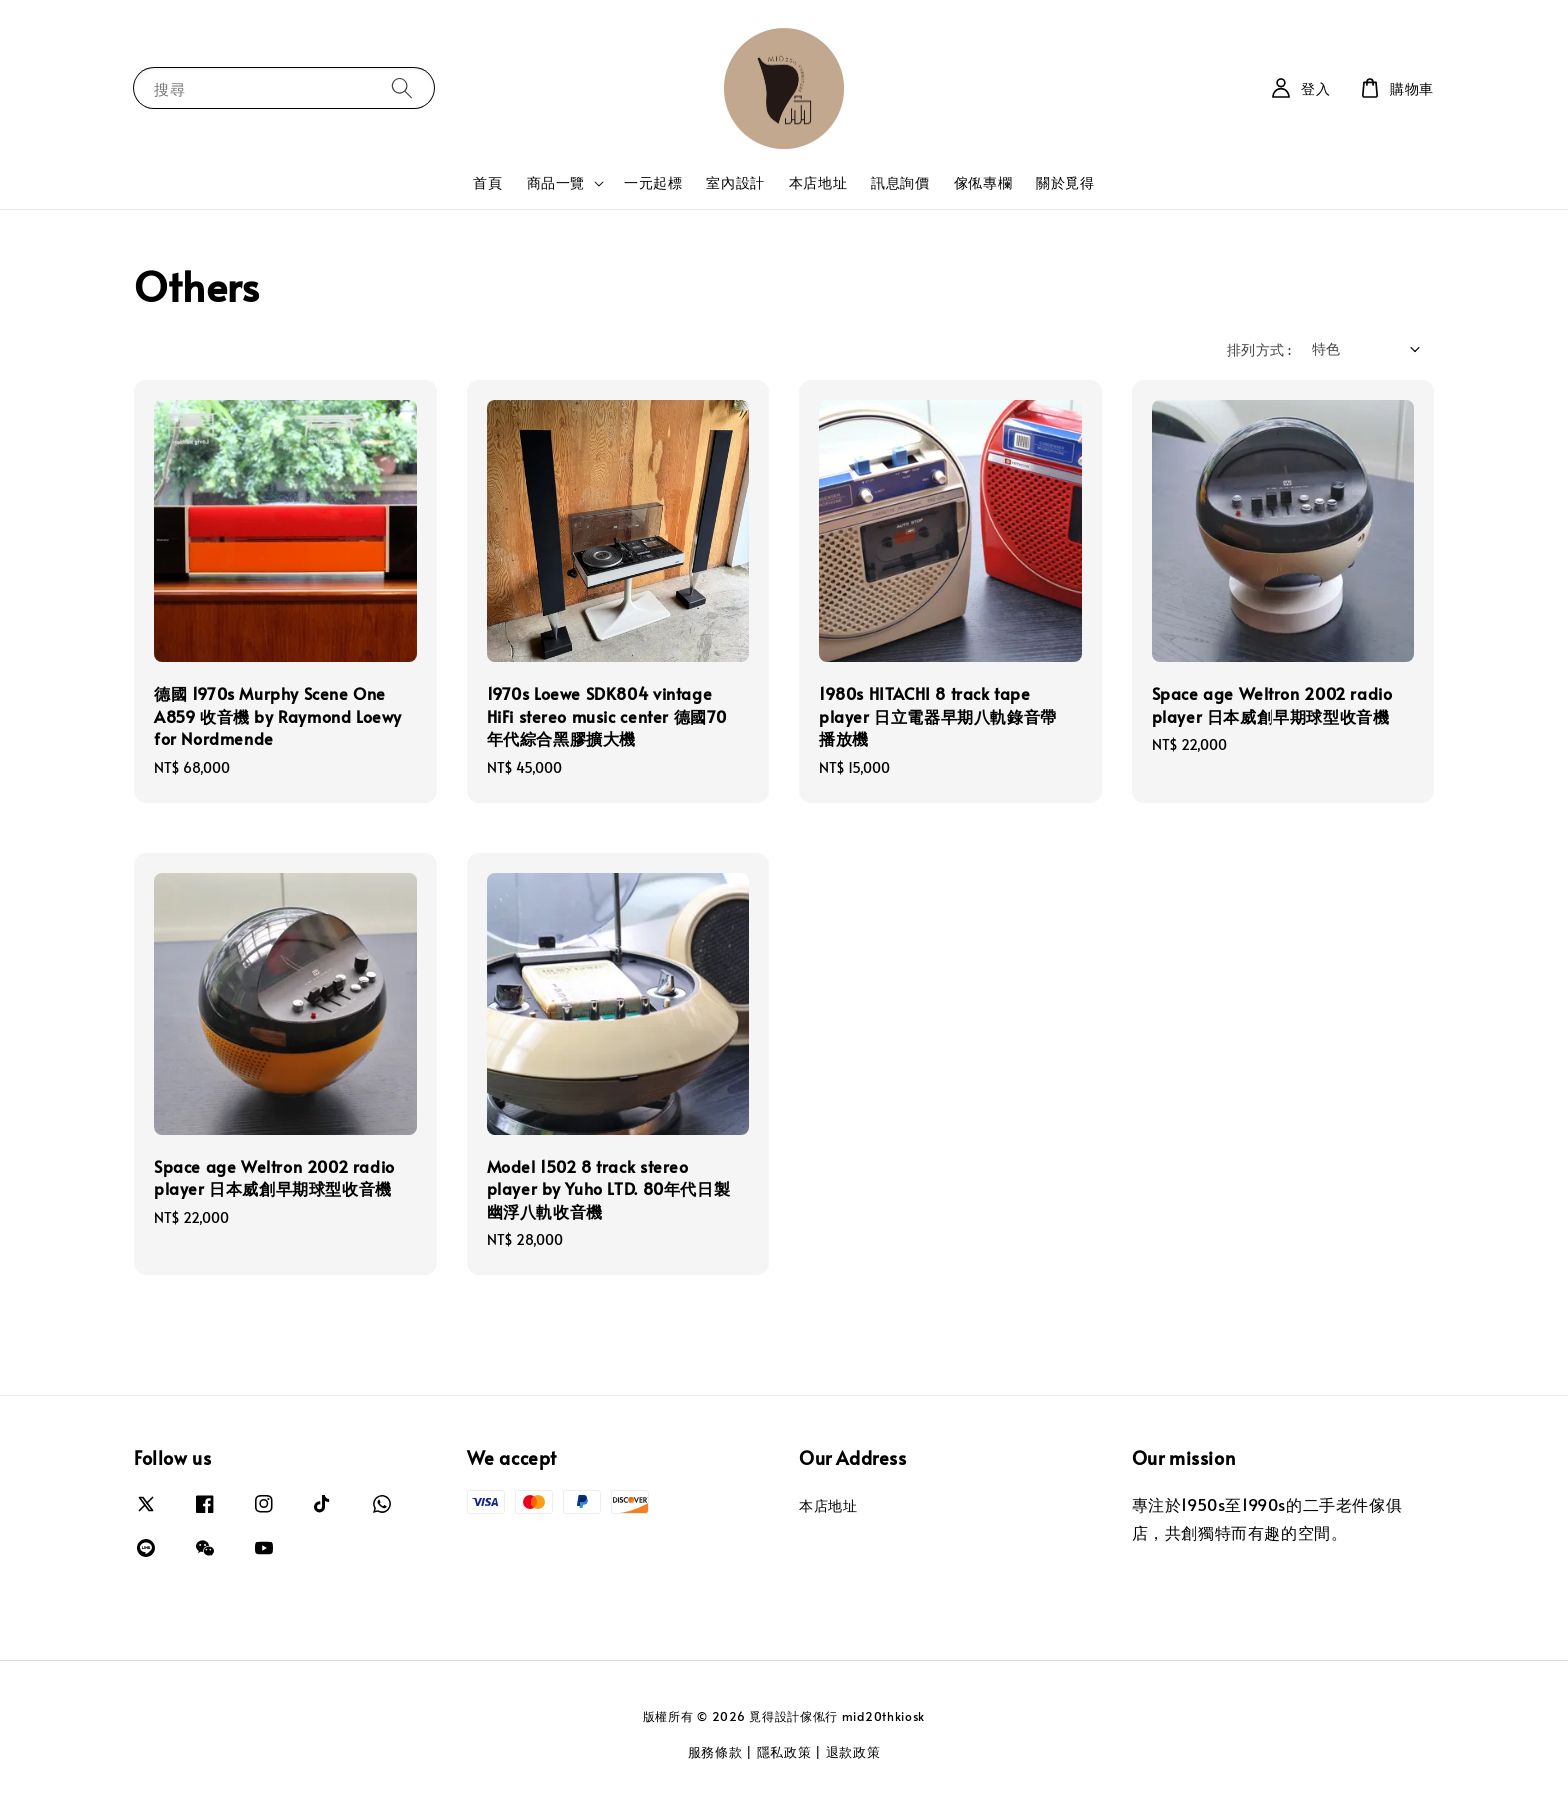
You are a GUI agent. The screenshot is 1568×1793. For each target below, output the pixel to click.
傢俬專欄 (983, 182)
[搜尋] (402, 87)
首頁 (487, 182)
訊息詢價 (900, 182)
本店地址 (818, 182)
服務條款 (715, 1752)
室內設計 (735, 182)
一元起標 (653, 182)
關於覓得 (1065, 182)
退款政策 (853, 1752)
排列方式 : (1259, 349)
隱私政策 (784, 1752)
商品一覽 (556, 183)
